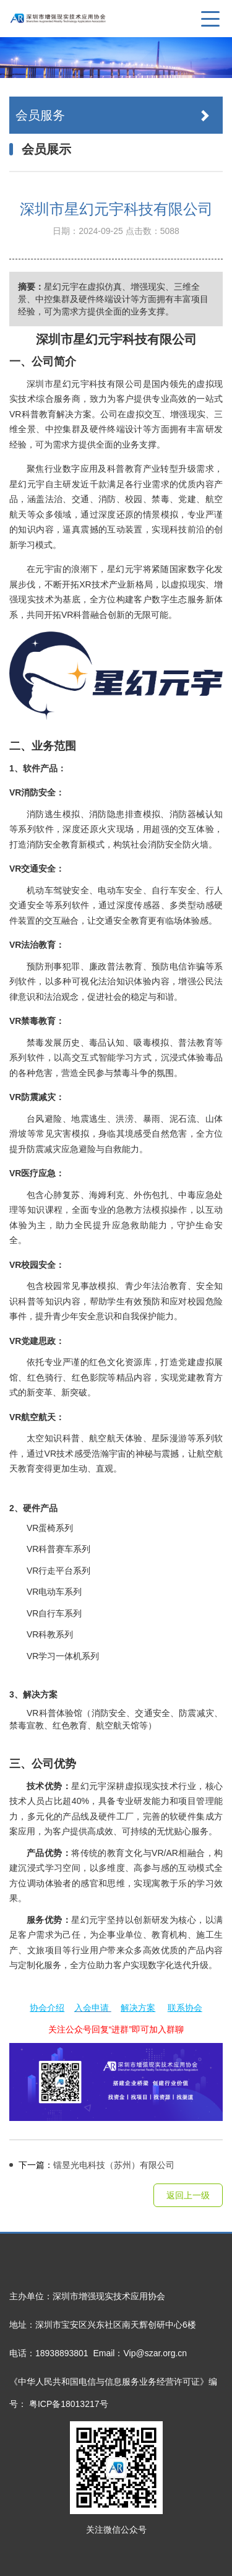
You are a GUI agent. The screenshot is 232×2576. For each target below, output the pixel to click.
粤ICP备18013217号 (68, 2404)
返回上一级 (188, 2195)
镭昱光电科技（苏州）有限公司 (91, 2165)
